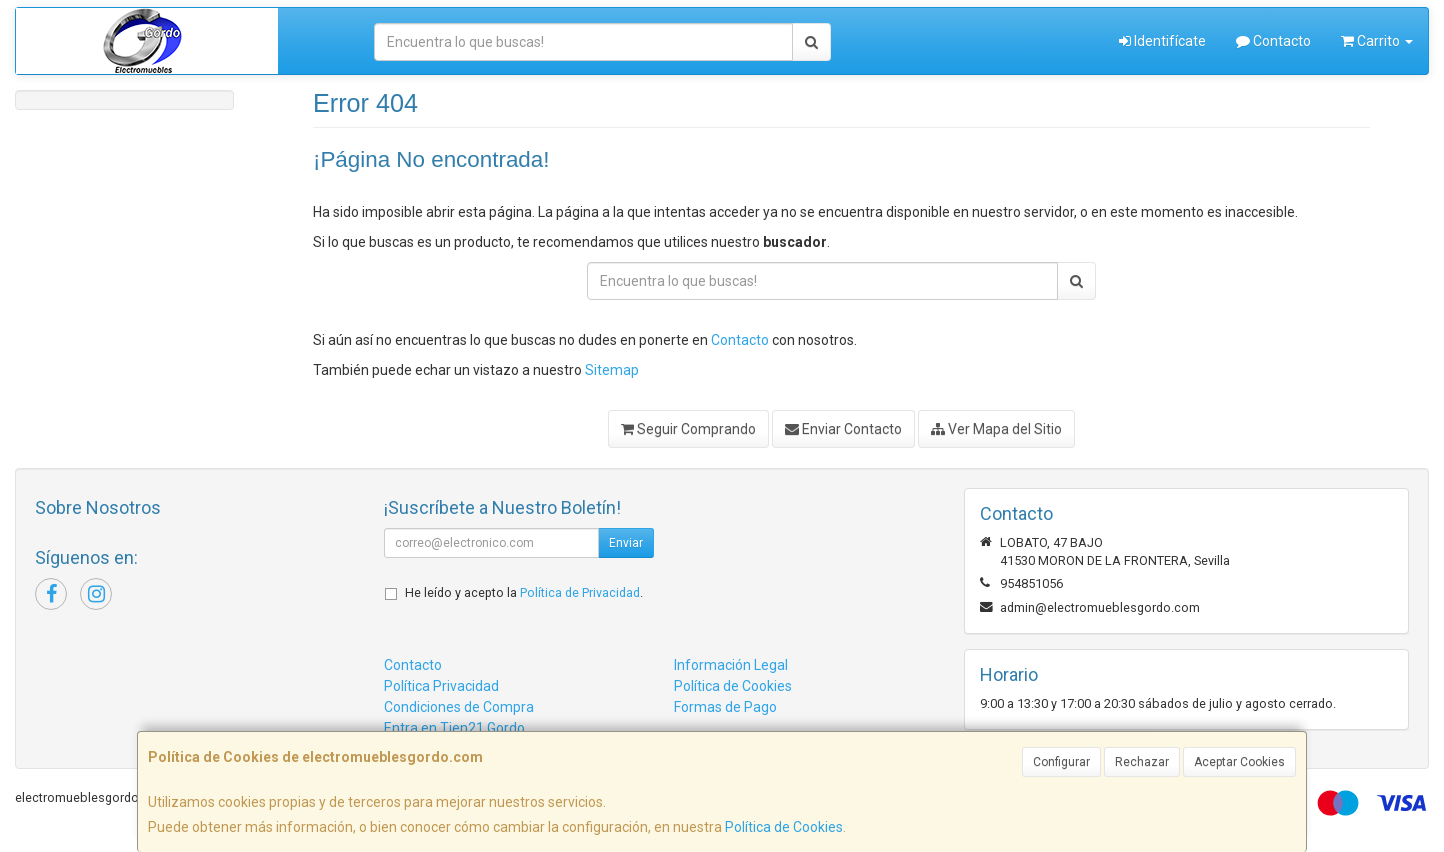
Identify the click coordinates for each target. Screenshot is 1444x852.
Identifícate (1162, 41)
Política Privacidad (441, 686)
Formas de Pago (725, 707)
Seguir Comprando (688, 429)
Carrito (1377, 41)
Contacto (1273, 41)
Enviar (626, 543)
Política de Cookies (784, 827)
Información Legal (731, 665)
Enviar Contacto (843, 429)
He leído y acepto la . (524, 592)
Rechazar (1142, 762)
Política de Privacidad (580, 592)
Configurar (1061, 762)
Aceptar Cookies (1239, 762)
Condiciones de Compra (459, 707)
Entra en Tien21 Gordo (454, 728)
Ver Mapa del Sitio (996, 429)
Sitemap (612, 370)
